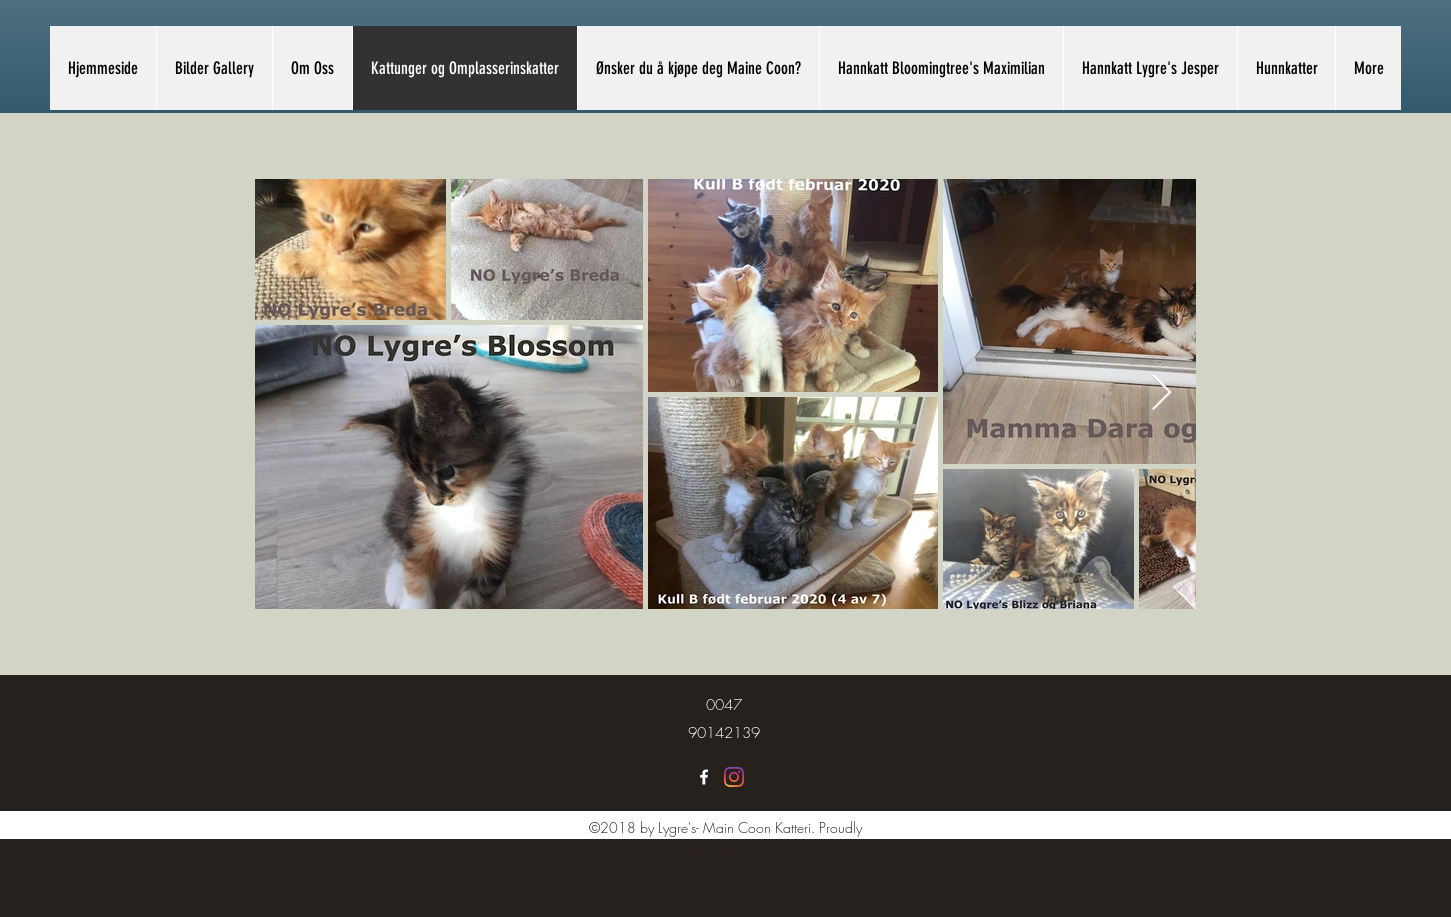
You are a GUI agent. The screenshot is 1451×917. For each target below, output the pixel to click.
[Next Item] (1161, 393)
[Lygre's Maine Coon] (704, 777)
